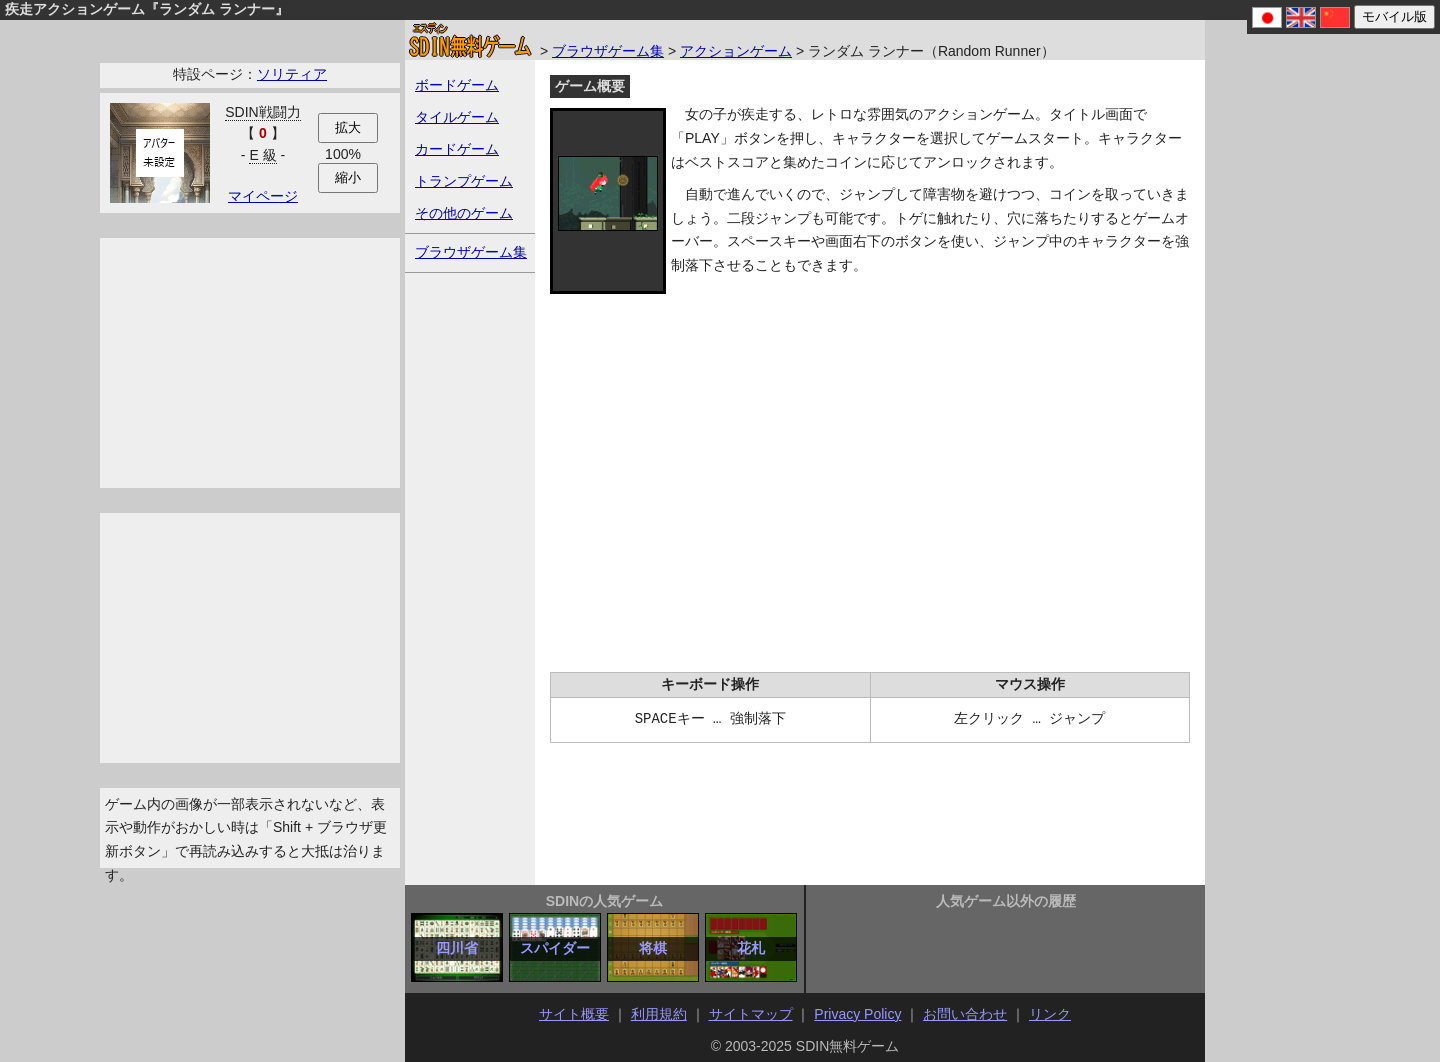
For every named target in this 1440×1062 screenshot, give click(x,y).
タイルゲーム (457, 117)
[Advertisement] (250, 363)
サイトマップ (751, 1014)
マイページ (263, 196)
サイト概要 (574, 1014)
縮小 (348, 177)
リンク (1050, 1014)
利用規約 (659, 1014)
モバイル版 (1394, 16)
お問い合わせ (965, 1014)
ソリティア (292, 74)
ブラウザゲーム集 (608, 51)
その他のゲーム (464, 213)
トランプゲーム (464, 181)
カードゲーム (457, 149)
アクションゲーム (736, 51)
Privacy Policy (857, 1014)
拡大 (348, 127)
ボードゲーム (457, 85)
